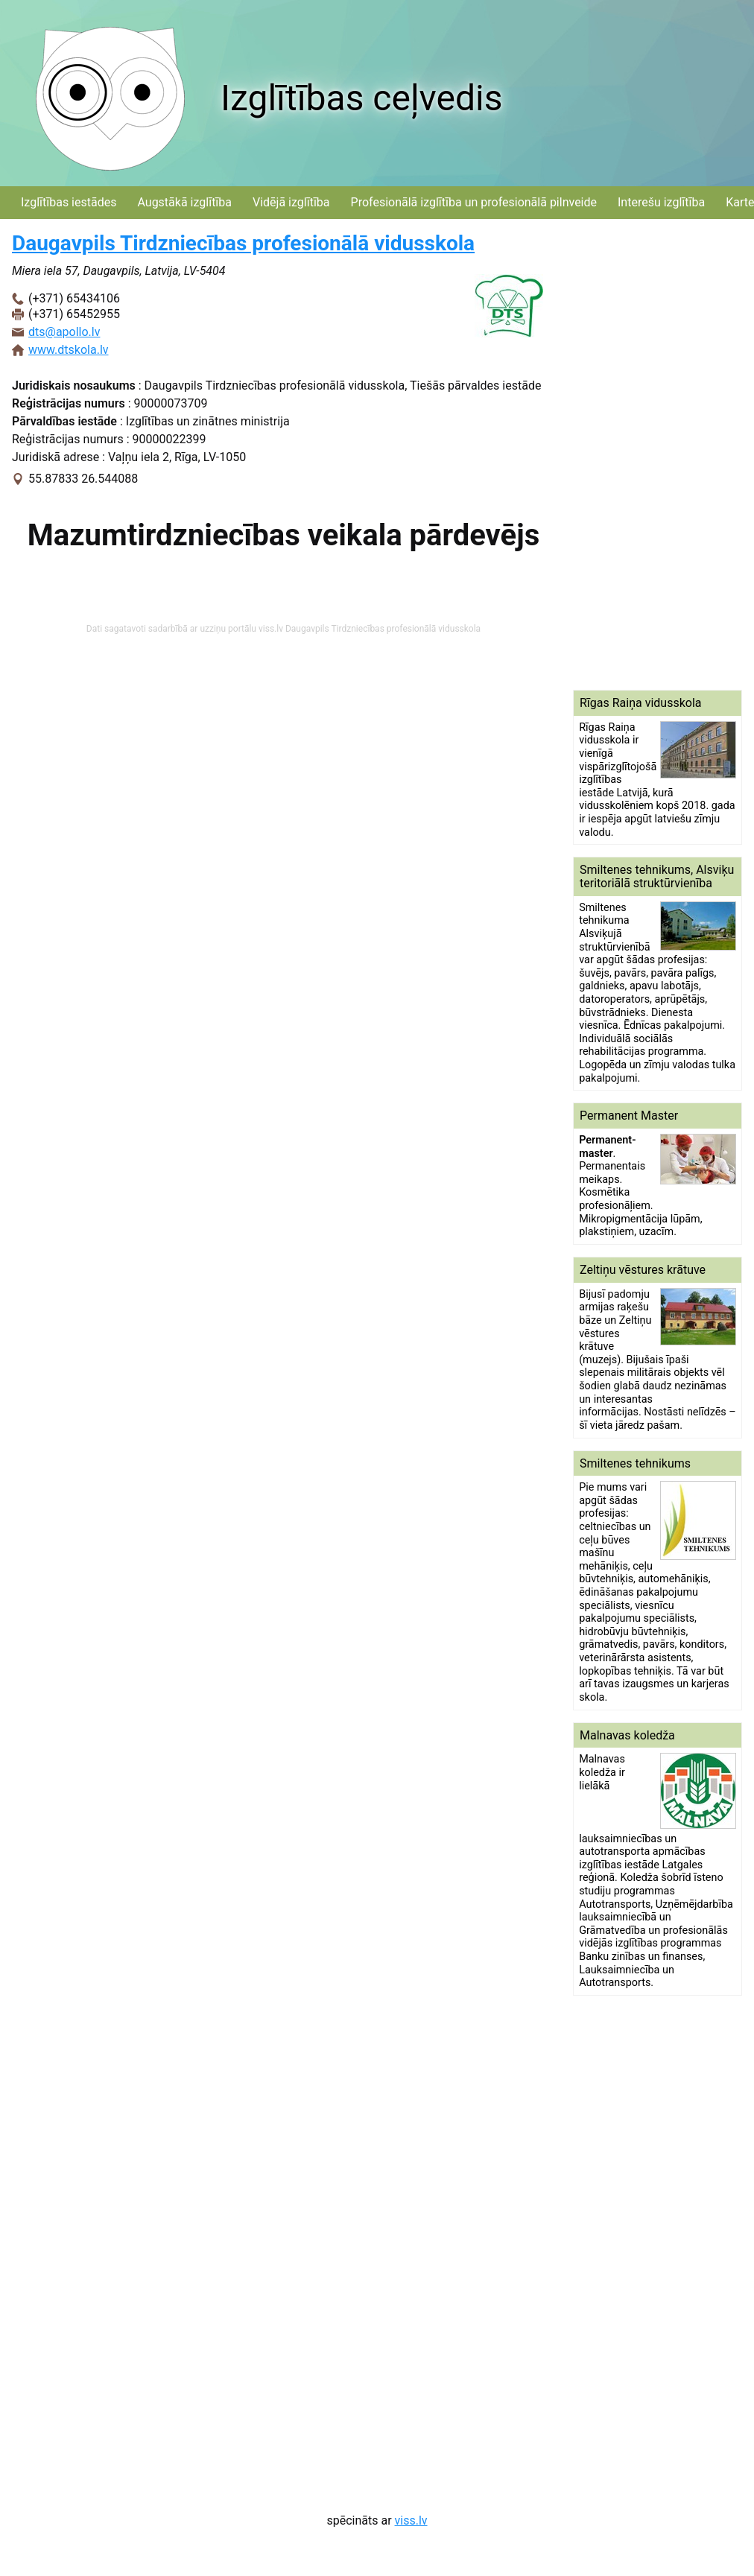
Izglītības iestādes (68, 202)
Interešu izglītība (661, 202)
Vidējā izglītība (291, 202)
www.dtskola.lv (68, 350)
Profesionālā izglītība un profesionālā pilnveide (474, 202)
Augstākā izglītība (184, 202)
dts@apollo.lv (64, 332)
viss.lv (411, 2520)
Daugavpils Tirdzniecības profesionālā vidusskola (243, 243)
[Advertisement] (655, 454)
